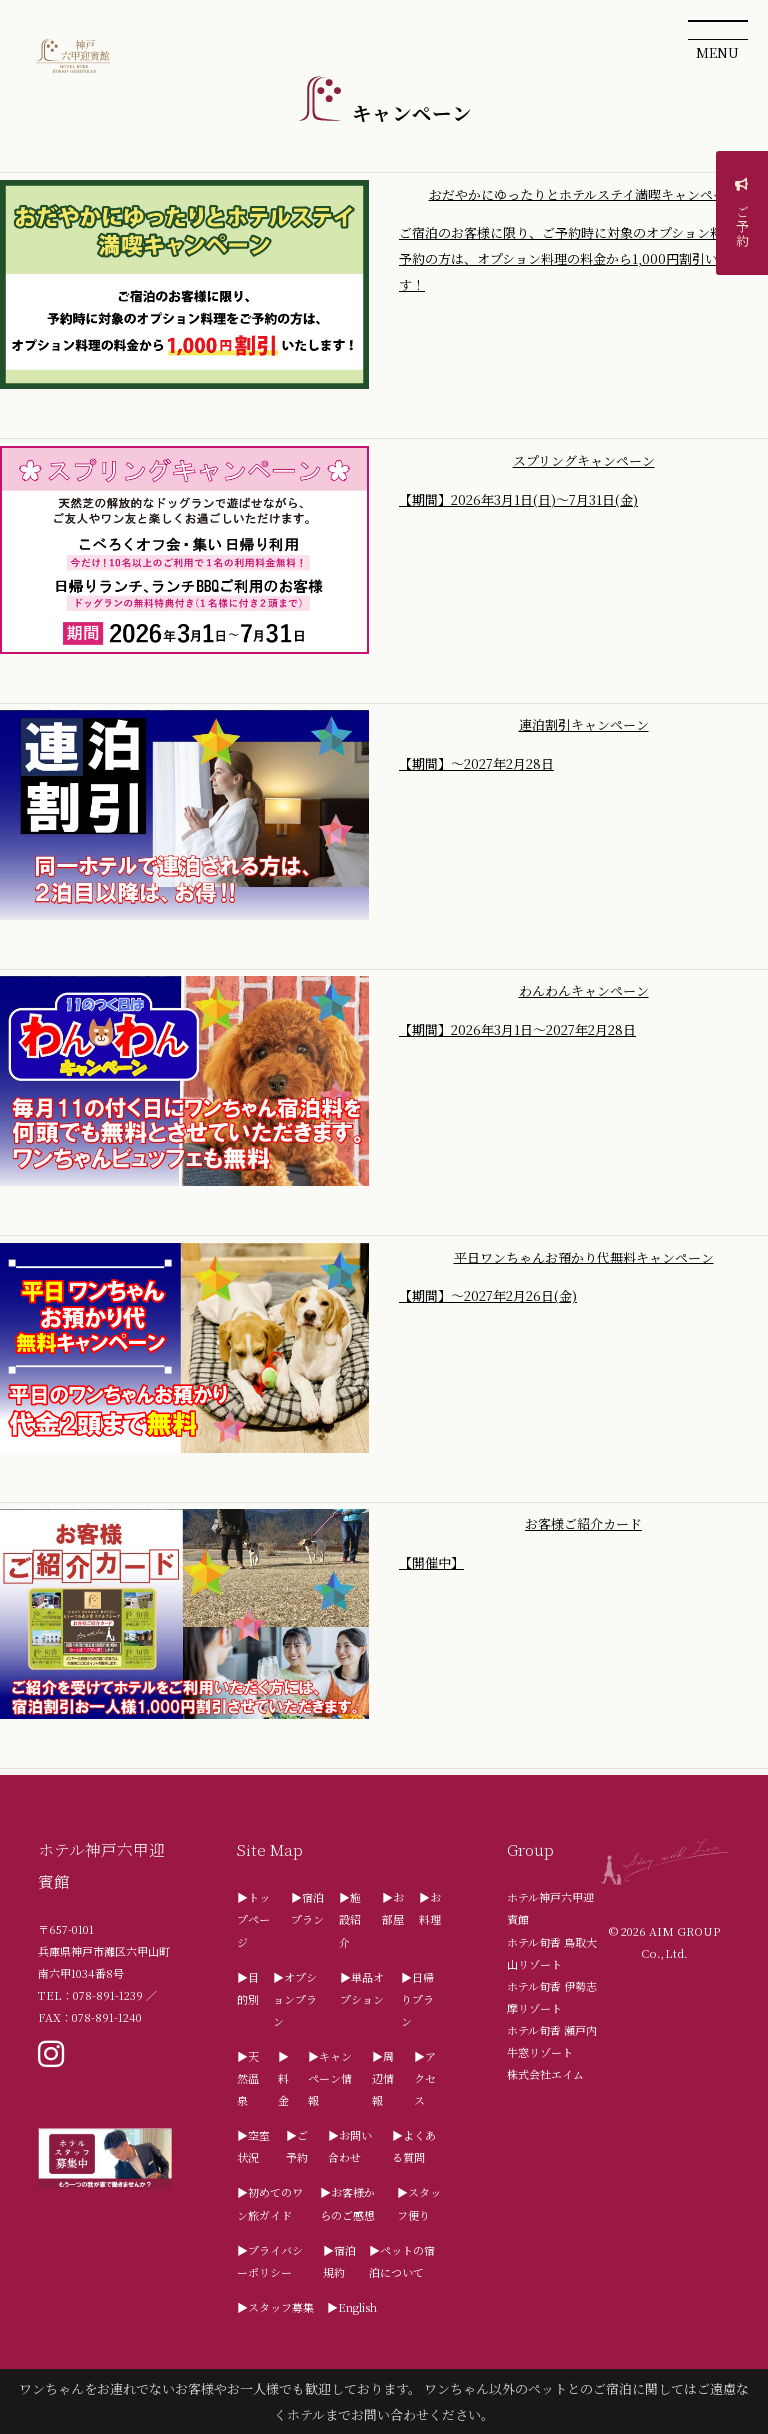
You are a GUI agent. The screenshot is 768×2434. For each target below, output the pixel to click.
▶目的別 (248, 1988)
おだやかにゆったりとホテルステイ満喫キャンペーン (584, 193)
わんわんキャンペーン (584, 990)
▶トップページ (253, 1919)
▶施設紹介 (350, 1919)
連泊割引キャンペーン (584, 724)
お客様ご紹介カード (583, 1523)
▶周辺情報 (383, 2078)
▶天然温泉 (248, 2078)
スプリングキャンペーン (584, 460)
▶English (352, 2307)
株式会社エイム (545, 2074)
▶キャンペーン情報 (330, 2078)
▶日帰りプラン (417, 1999)
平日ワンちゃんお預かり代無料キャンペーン (584, 1256)
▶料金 (283, 2078)
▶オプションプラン (295, 1999)
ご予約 (742, 215)
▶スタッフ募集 (275, 2307)
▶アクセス (425, 2078)
